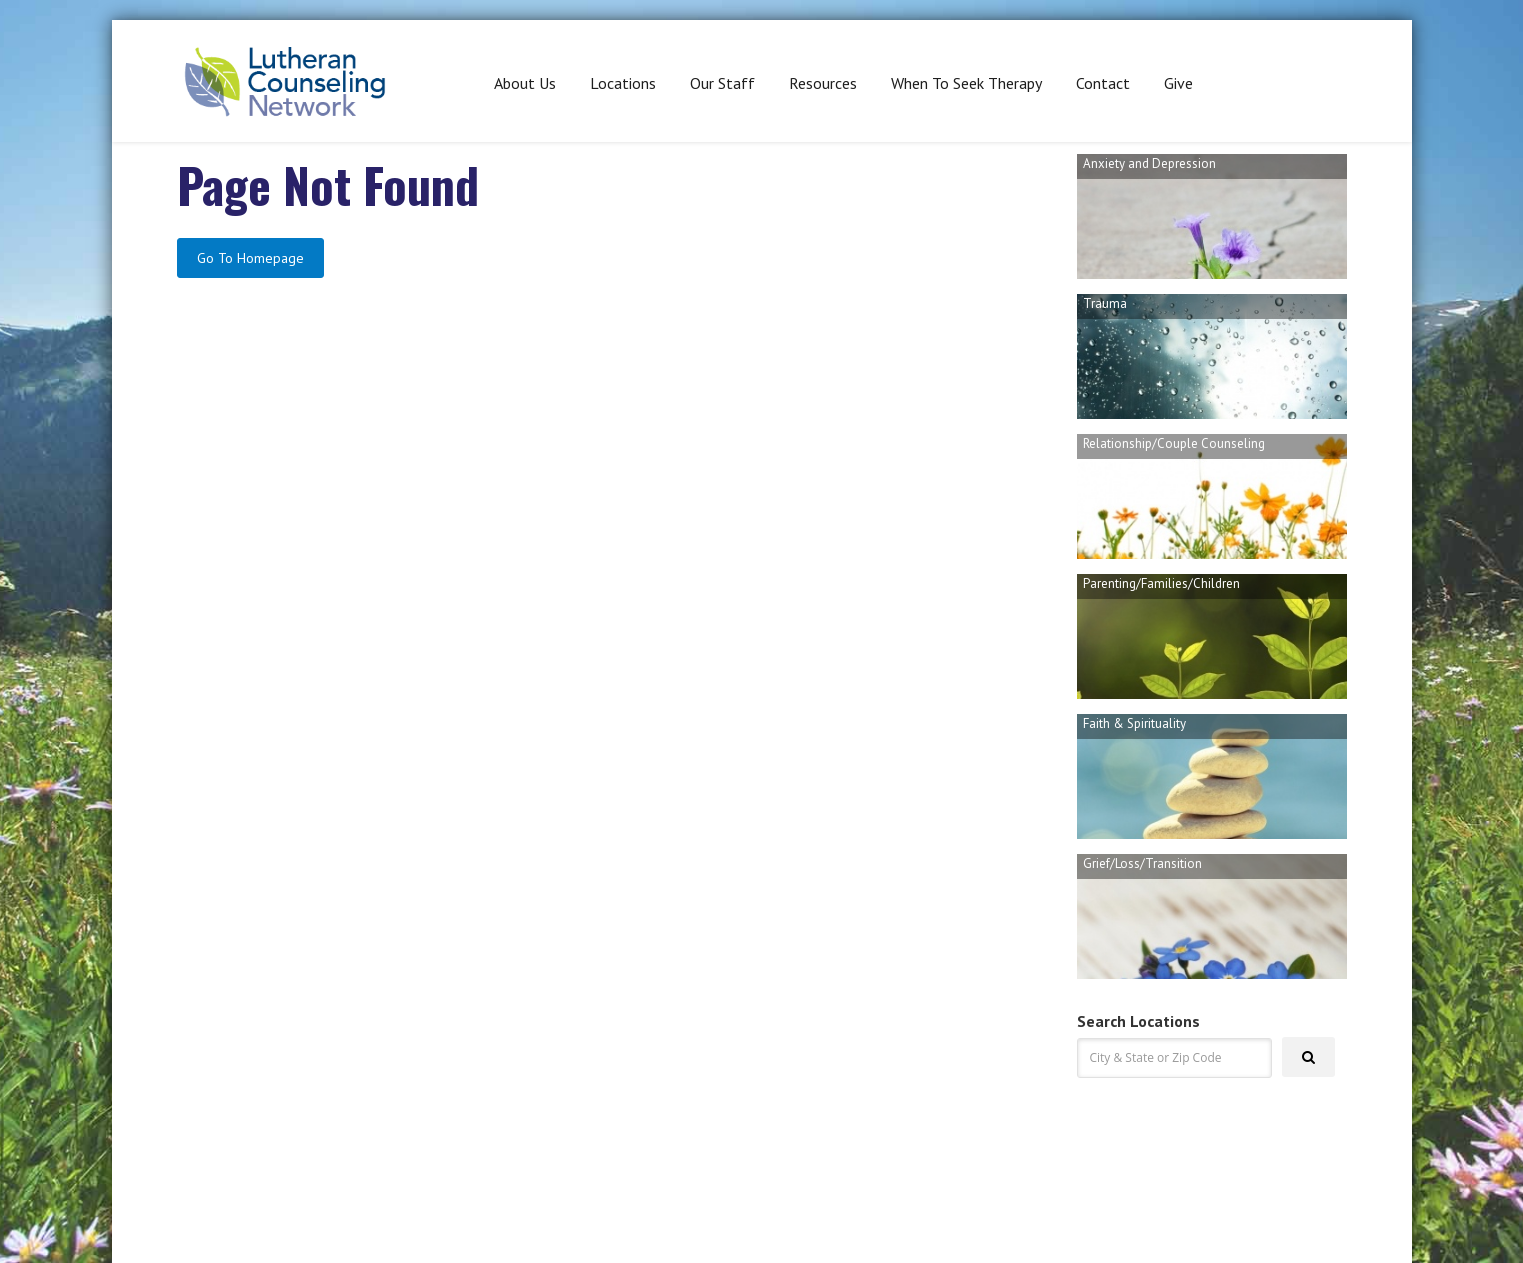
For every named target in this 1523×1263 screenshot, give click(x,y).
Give (1178, 83)
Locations (623, 83)
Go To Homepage (250, 258)
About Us (525, 83)
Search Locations (1138, 1021)
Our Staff (722, 83)
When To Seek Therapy (966, 83)
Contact (1103, 83)
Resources (823, 83)
